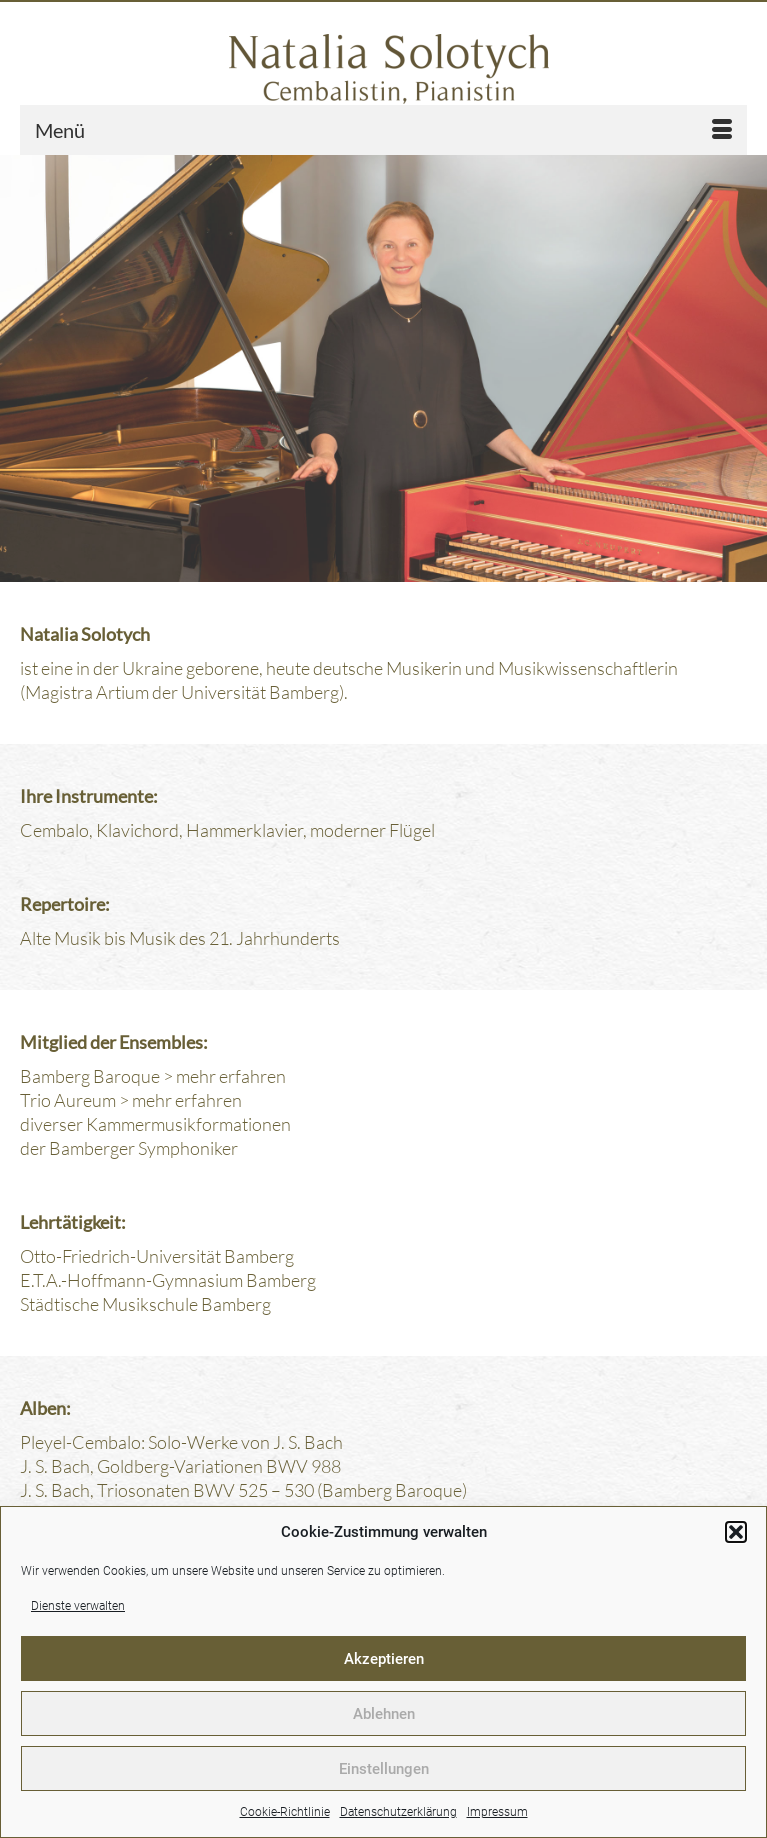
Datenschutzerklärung (398, 1812)
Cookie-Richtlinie (285, 1812)
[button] (736, 1532)
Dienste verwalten (78, 1606)
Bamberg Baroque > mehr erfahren (153, 1076)
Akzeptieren (384, 1659)
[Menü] (383, 130)
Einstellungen (384, 1769)
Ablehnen (384, 1714)
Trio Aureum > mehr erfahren (131, 1100)
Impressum (497, 1812)
